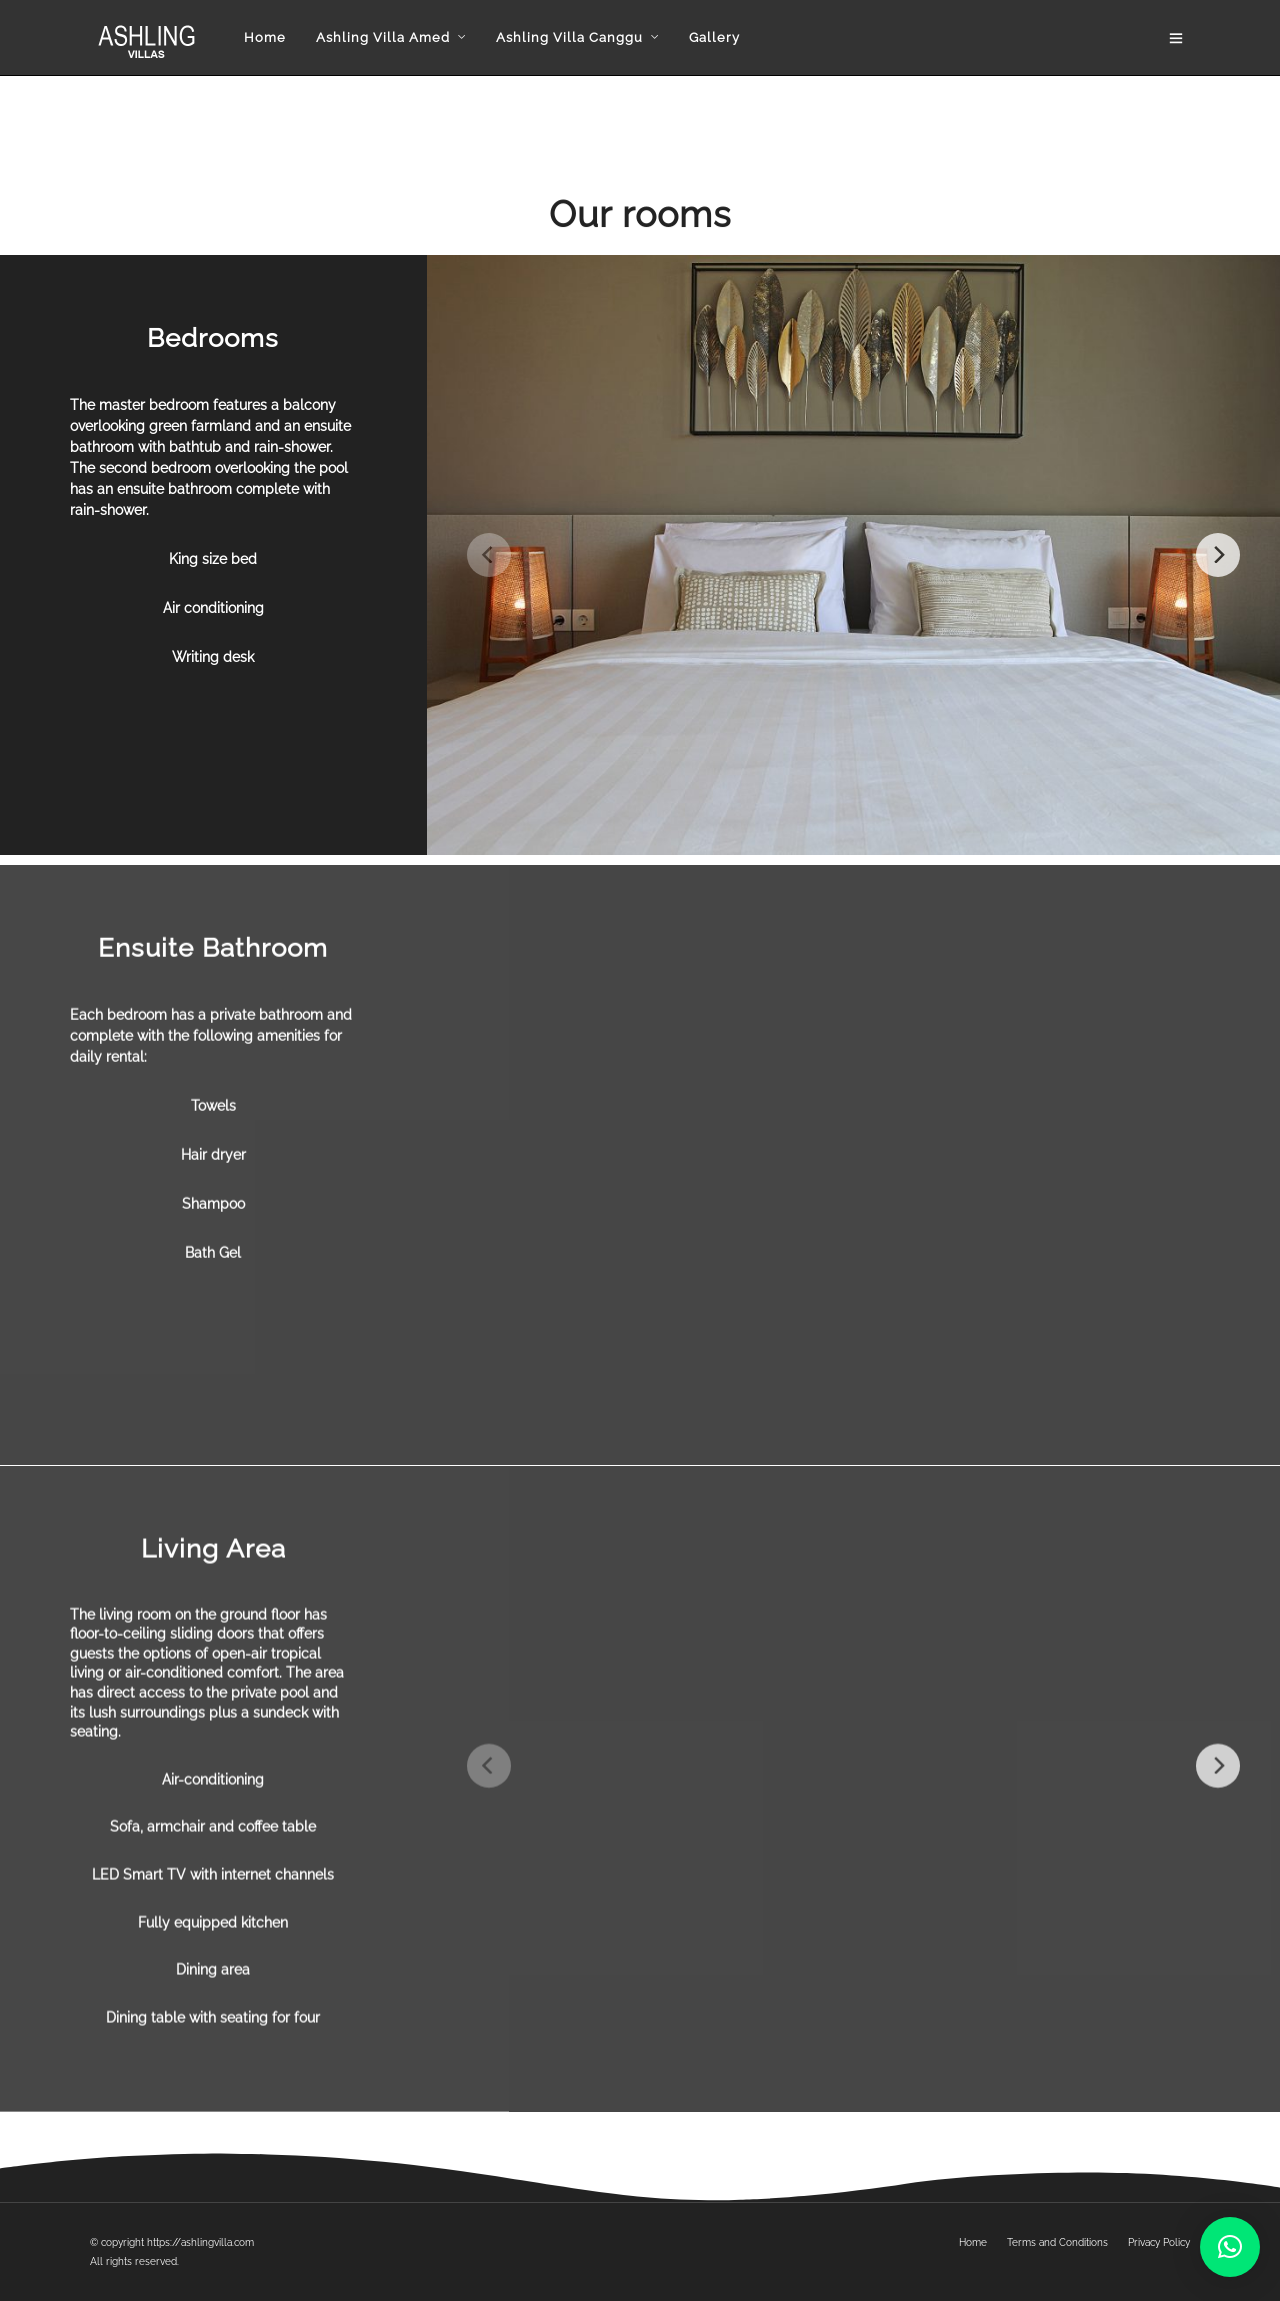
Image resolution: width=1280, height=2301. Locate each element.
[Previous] (489, 557)
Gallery (707, 37)
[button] (1230, 2247)
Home (258, 37)
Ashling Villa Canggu (562, 37)
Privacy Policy (1159, 2242)
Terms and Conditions (1057, 2242)
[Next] (1218, 557)
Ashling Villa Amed (376, 37)
